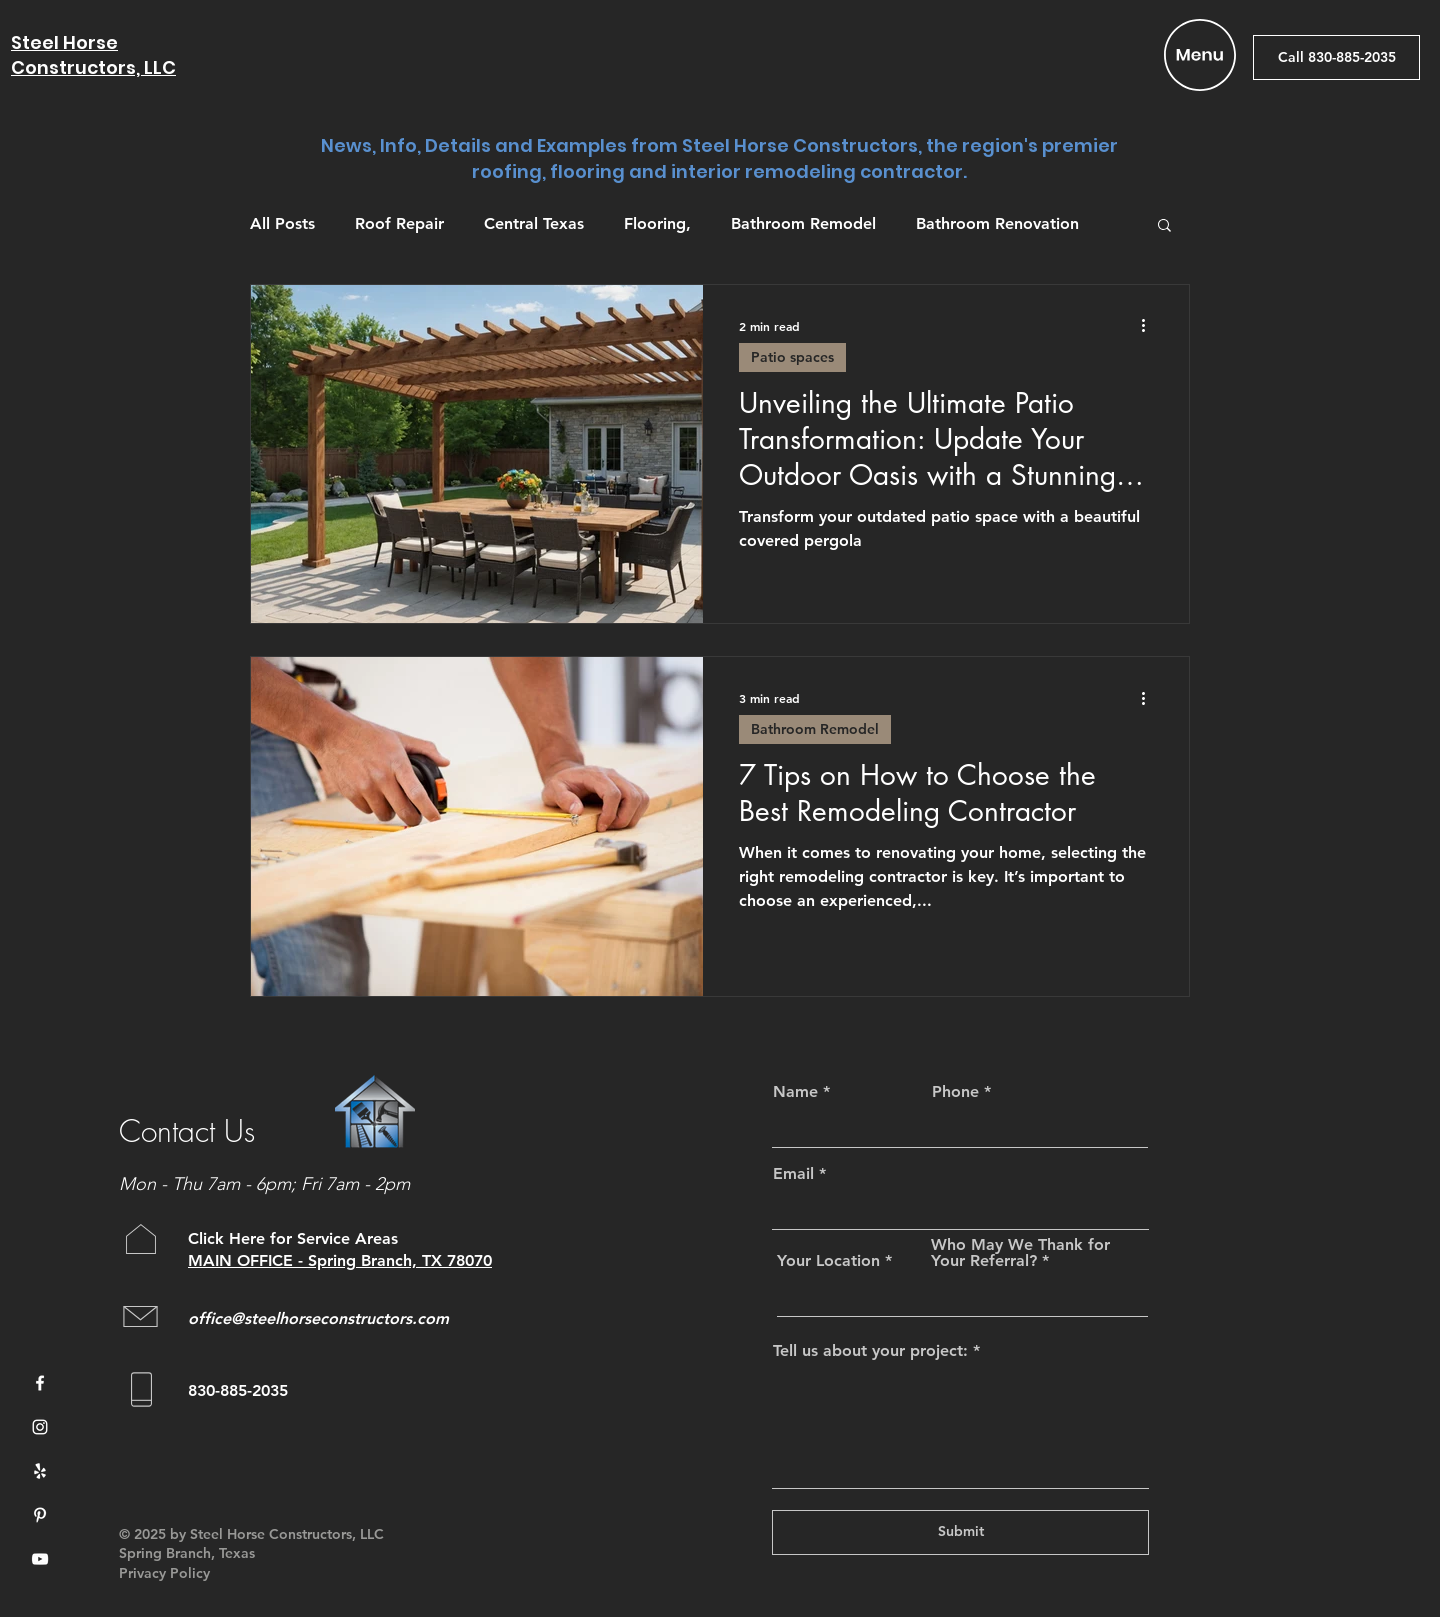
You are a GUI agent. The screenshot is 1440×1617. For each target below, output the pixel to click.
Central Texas (534, 223)
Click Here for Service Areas (295, 1238)
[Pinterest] (40, 1515)
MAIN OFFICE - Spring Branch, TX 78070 (340, 1260)
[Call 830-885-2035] (1336, 57)
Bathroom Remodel (803, 223)
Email (793, 1174)
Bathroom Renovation (997, 223)
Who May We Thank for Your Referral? (1020, 1253)
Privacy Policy (164, 1573)
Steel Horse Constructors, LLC (93, 55)
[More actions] (1150, 326)
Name (795, 1092)
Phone (955, 1092)
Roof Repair (399, 223)
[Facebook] (40, 1383)
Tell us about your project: (870, 1351)
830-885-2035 (238, 1390)
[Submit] (960, 1532)
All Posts (282, 223)
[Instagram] (40, 1427)
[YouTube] (40, 1559)
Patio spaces (792, 357)
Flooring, (657, 223)
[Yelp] (40, 1471)
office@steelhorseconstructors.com (318, 1318)
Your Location (828, 1261)
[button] (1200, 55)
